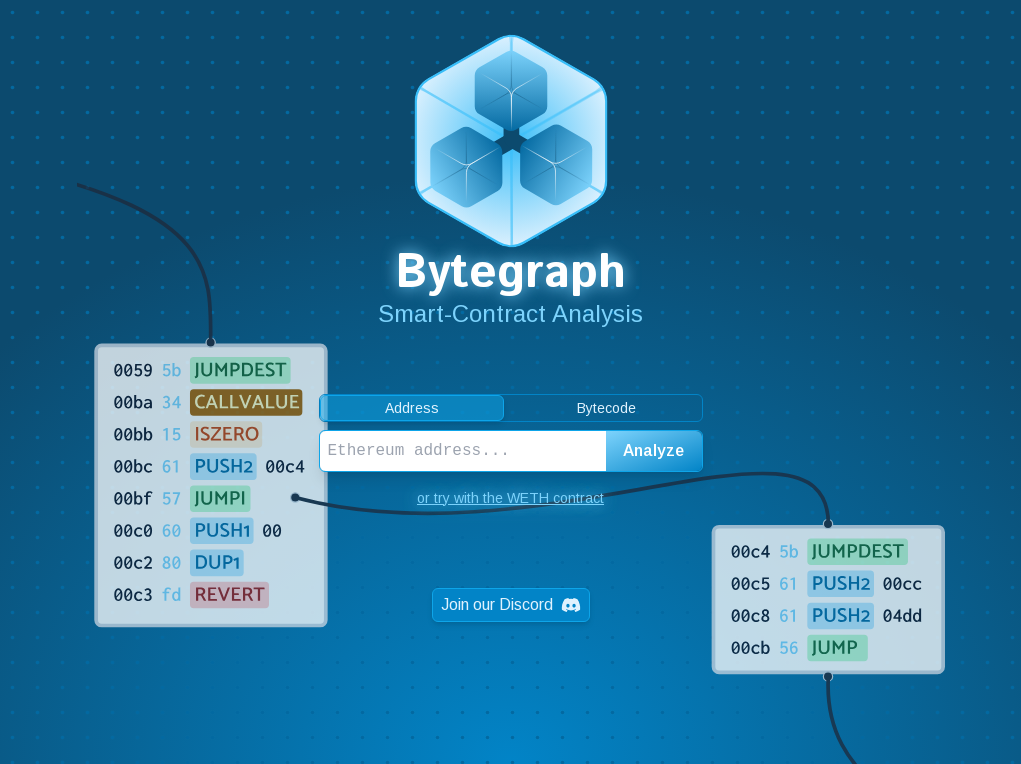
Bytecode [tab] (606, 408)
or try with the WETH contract (510, 498)
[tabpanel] (511, 451)
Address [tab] (412, 408)
